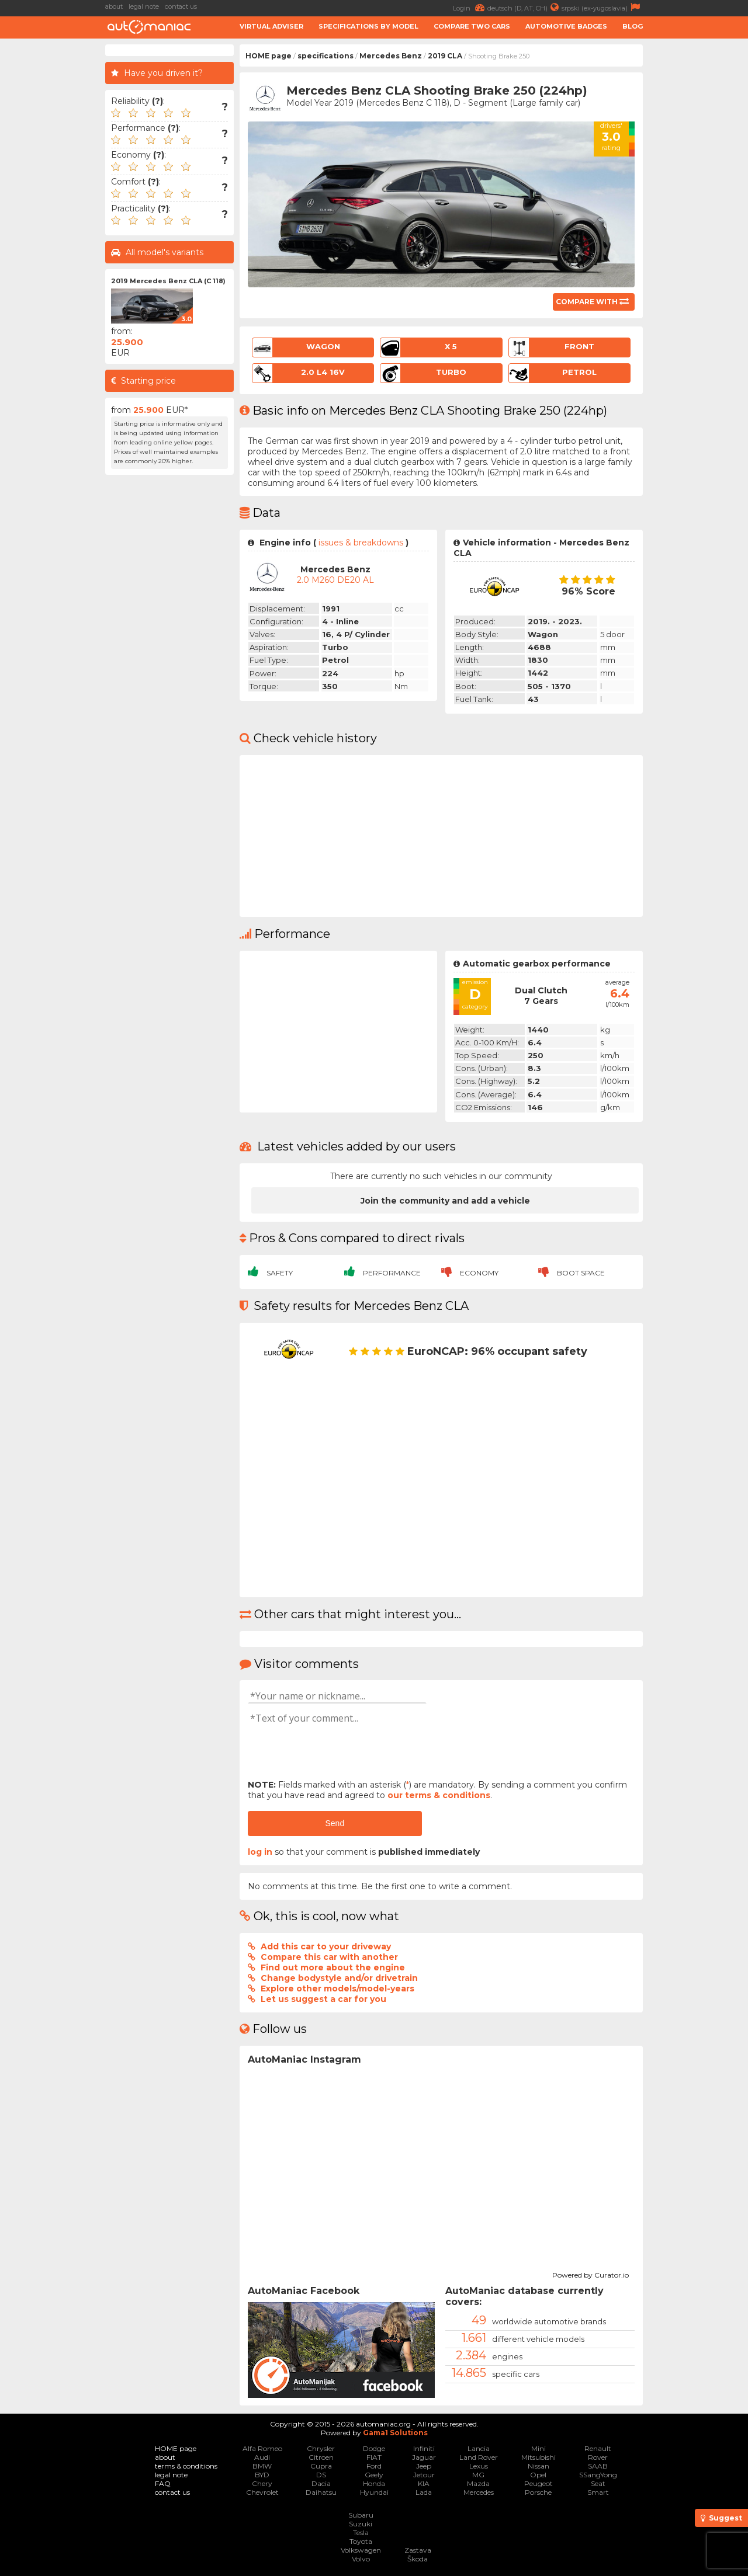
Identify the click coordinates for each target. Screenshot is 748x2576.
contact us (181, 6)
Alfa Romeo (262, 2448)
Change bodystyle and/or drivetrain (339, 1978)
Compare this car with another (329, 1957)
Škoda (417, 2558)
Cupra (321, 2466)
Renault (597, 2448)
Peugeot (538, 2483)
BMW (262, 2466)
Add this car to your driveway (326, 1946)
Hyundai (374, 2492)
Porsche (538, 2492)
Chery (262, 2483)
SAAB (598, 2466)
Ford (374, 2466)
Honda (374, 2483)
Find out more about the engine (333, 1967)
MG (478, 2474)
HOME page (268, 55)
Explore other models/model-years (337, 1988)
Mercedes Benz (390, 55)
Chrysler (321, 2448)
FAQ (163, 2483)
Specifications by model (368, 26)
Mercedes (478, 2492)
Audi (262, 2457)
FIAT (374, 2457)
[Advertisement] (698, 219)
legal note (144, 6)
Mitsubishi (538, 2457)
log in (260, 1852)
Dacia (321, 2483)
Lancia (479, 2448)
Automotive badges (566, 26)
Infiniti (424, 2448)
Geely (374, 2474)
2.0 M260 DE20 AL (335, 580)
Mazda (478, 2483)
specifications (325, 55)
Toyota (360, 2541)
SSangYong (598, 2474)
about (114, 6)
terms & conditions (186, 2466)
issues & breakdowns (361, 542)
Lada (423, 2492)
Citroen (321, 2457)
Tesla (361, 2532)
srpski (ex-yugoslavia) (602, 7)
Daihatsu (321, 2492)
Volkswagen (361, 2550)
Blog (632, 26)
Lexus (478, 2466)
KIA (424, 2483)
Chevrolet (262, 2492)
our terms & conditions (438, 1795)
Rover (598, 2457)
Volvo (361, 2558)
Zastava (417, 2550)
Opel (538, 2474)
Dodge (374, 2448)
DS (321, 2474)
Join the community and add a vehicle (445, 1200)
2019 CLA (445, 55)
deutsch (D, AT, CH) (524, 7)
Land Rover (478, 2457)
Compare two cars (472, 26)
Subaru (360, 2515)
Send (334, 1823)
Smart (598, 2492)
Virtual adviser (271, 26)
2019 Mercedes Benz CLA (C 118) (168, 281)
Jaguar (424, 2457)
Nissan (538, 2466)
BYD (262, 2474)
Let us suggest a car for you (323, 1999)
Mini (538, 2448)
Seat (598, 2483)
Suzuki (360, 2523)
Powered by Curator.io (590, 2273)
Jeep (423, 2466)
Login (470, 7)
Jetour (424, 2474)
